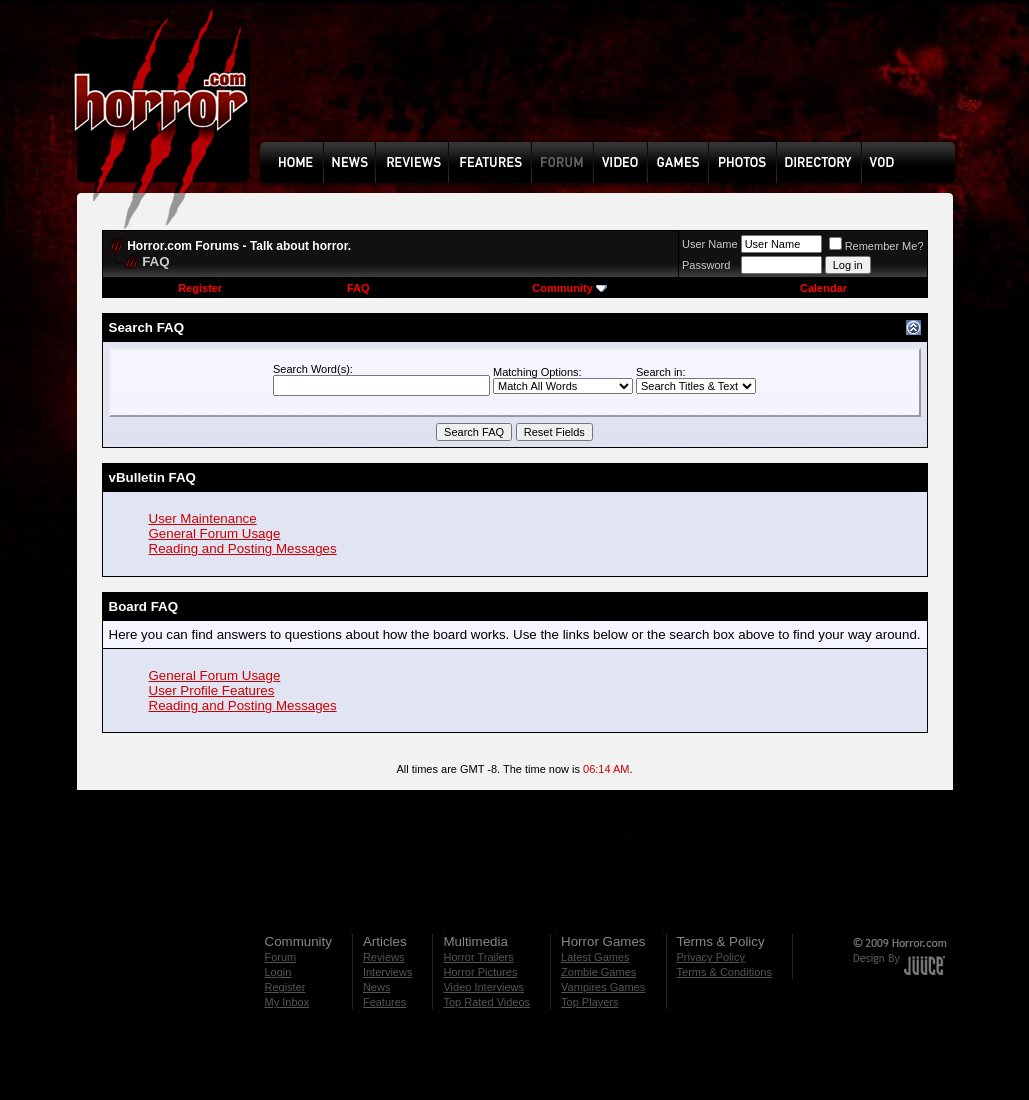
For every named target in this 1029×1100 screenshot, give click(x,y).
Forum (281, 957)
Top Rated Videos (486, 1002)
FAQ (358, 288)
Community (569, 288)
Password (706, 265)
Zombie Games (598, 972)
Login (278, 972)
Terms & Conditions (724, 972)
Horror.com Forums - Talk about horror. (239, 246)
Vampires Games (603, 987)
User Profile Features (212, 690)
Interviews (388, 972)
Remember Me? (876, 246)
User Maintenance (203, 518)
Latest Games (595, 957)
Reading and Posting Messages (243, 548)
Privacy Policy (711, 957)
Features (384, 1002)
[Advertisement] (614, 86)
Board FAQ (144, 606)
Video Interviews (483, 987)
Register (200, 288)
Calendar (823, 288)
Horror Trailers (478, 957)
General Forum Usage (215, 533)
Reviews (384, 957)
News (377, 987)
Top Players (589, 1002)
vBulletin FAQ (152, 477)
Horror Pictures (480, 972)
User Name (710, 244)
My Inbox (287, 1002)
